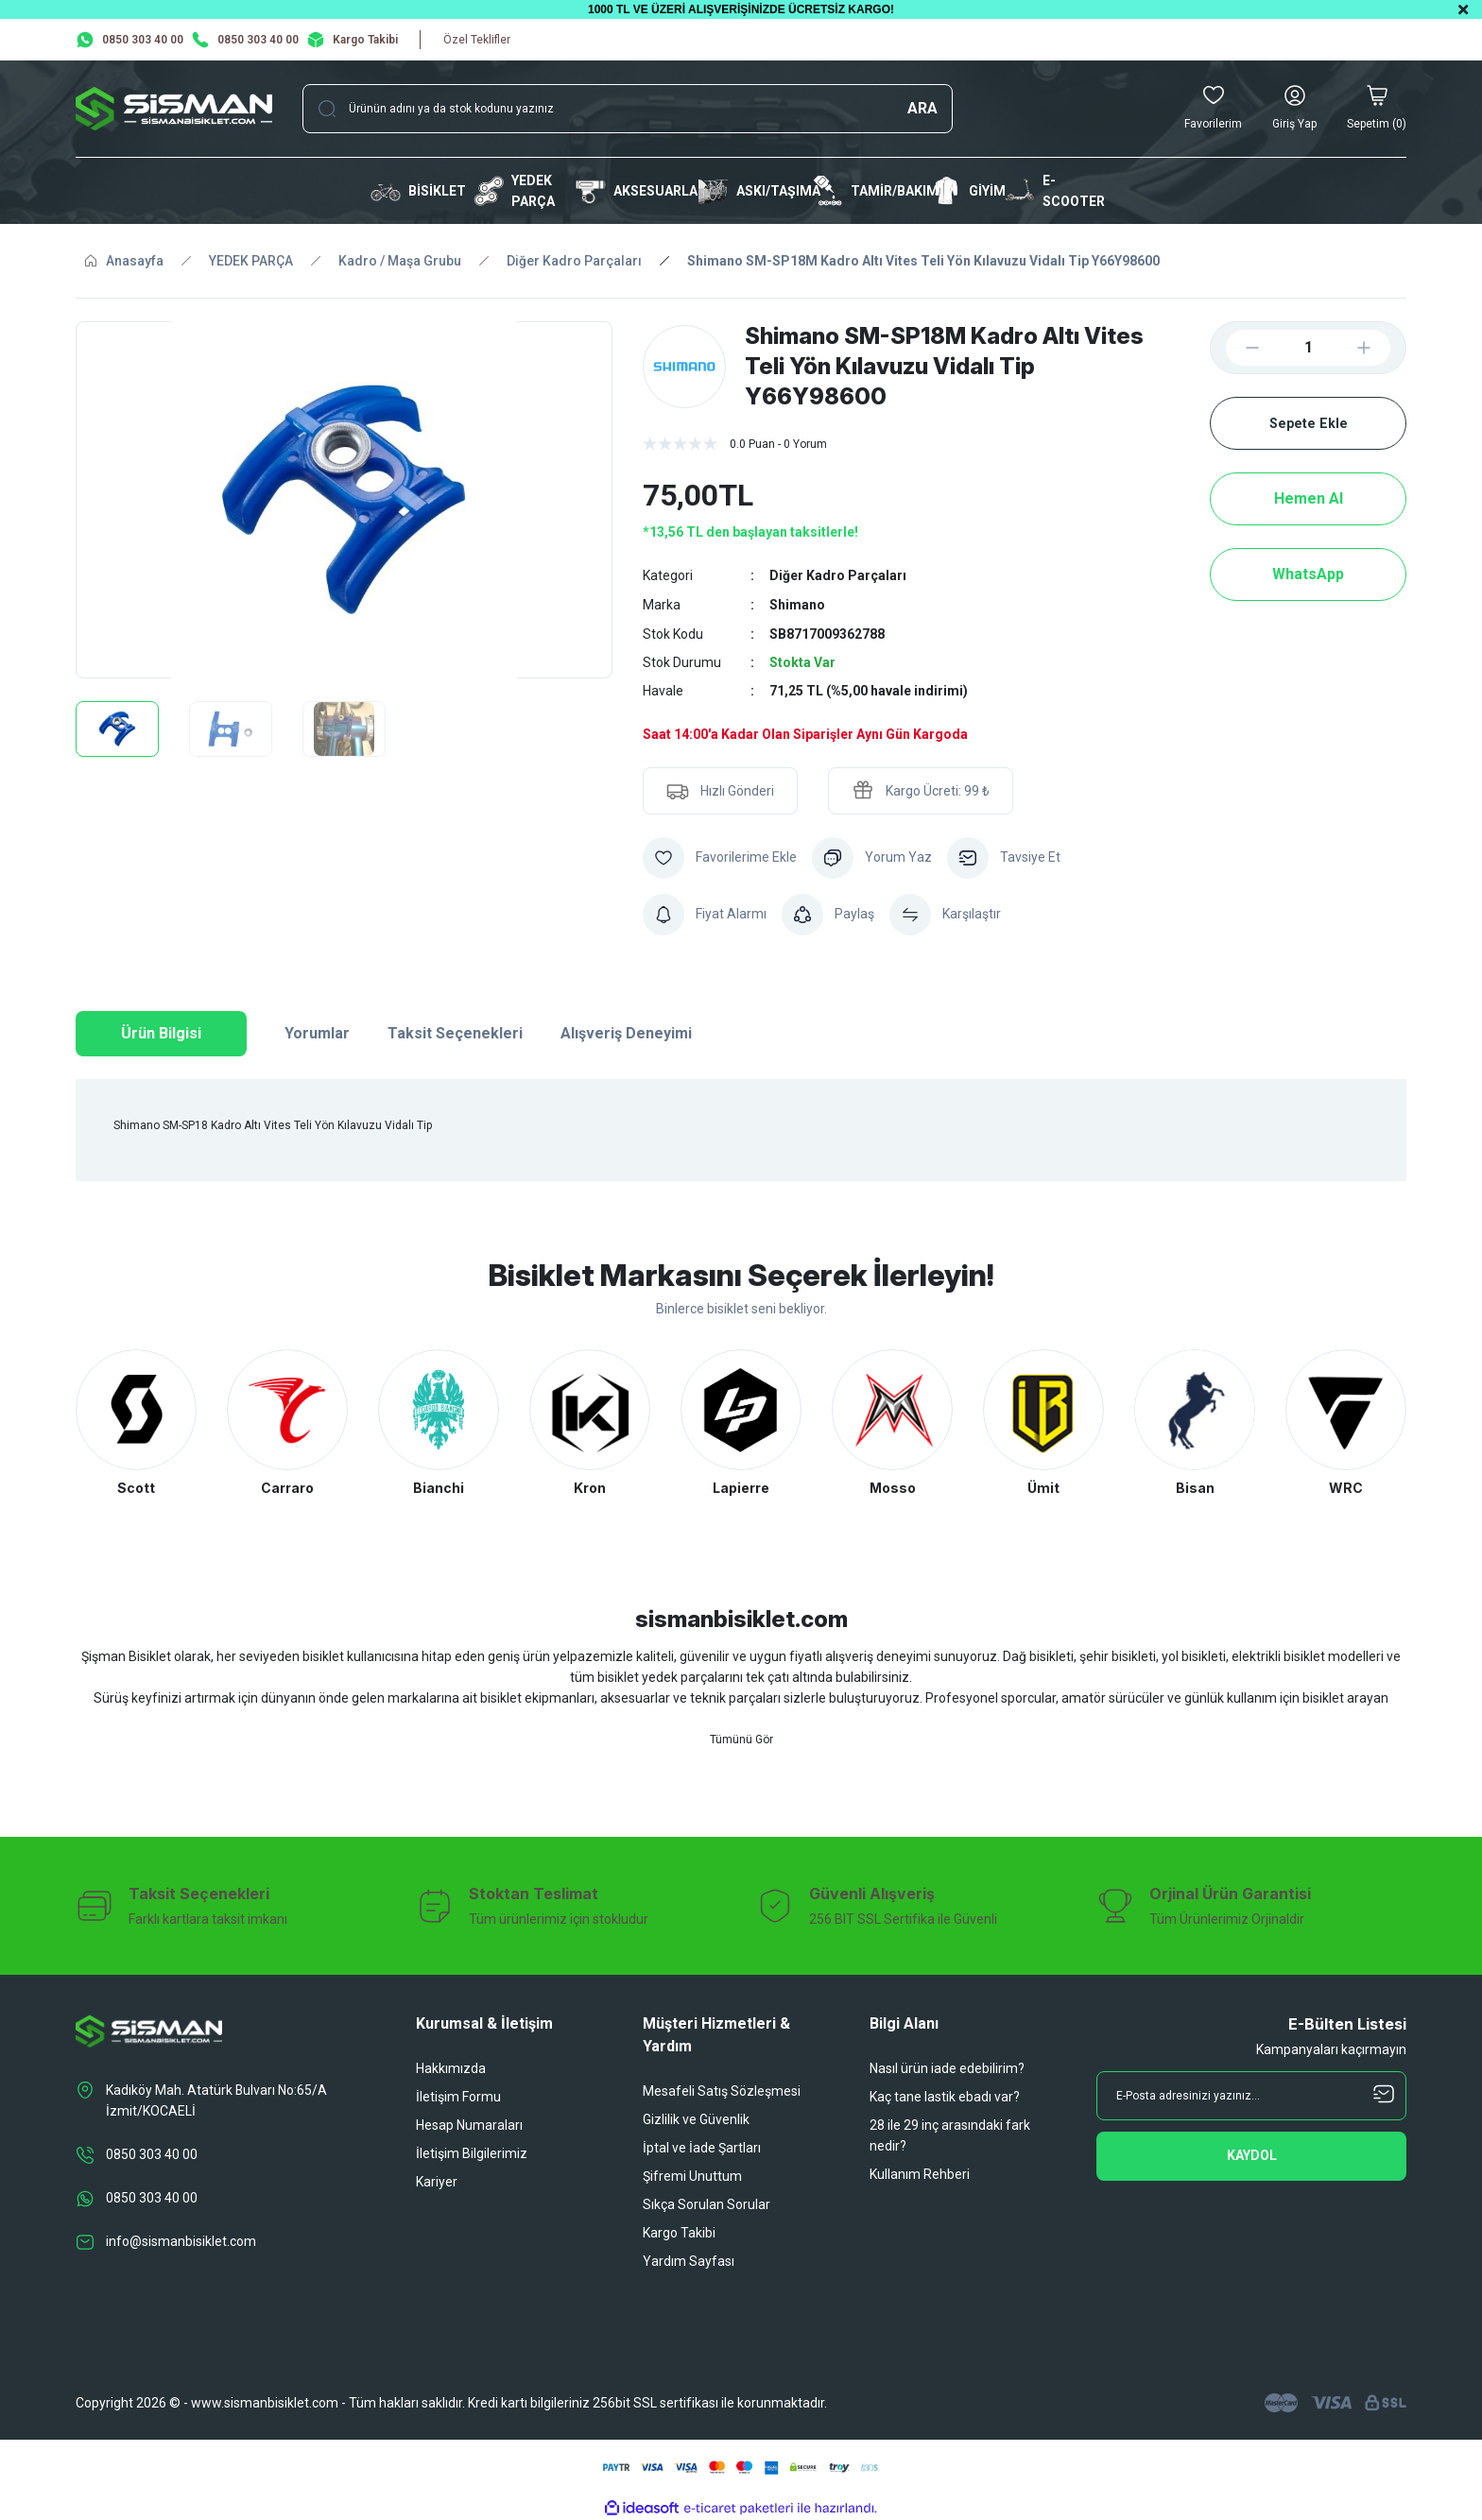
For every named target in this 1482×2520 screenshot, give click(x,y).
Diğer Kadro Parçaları (837, 575)
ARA (922, 108)
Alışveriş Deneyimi (626, 1031)
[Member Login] (1294, 108)
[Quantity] (1308, 348)
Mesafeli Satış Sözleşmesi (722, 2089)
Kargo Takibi (679, 2230)
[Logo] (174, 108)
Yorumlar (317, 1031)
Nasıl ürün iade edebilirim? (947, 2066)
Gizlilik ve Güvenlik (696, 2117)
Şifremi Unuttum (692, 2174)
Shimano (797, 603)
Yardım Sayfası (688, 2259)
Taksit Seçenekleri (455, 1031)
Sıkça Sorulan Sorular (706, 2202)
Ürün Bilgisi (161, 1031)
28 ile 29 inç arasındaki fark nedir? (950, 2133)
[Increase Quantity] (1379, 347)
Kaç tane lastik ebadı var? (945, 2094)
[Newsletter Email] (1251, 2093)
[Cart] (1376, 108)
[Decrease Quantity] (1237, 347)
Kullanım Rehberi (920, 2172)
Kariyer (436, 2179)
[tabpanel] (136, 1422)
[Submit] (1251, 2154)
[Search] (627, 108)
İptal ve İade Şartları (702, 2145)
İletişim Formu (458, 2094)
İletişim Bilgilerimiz (471, 2151)
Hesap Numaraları (469, 2123)
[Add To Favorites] (720, 856)
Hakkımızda (451, 2066)
